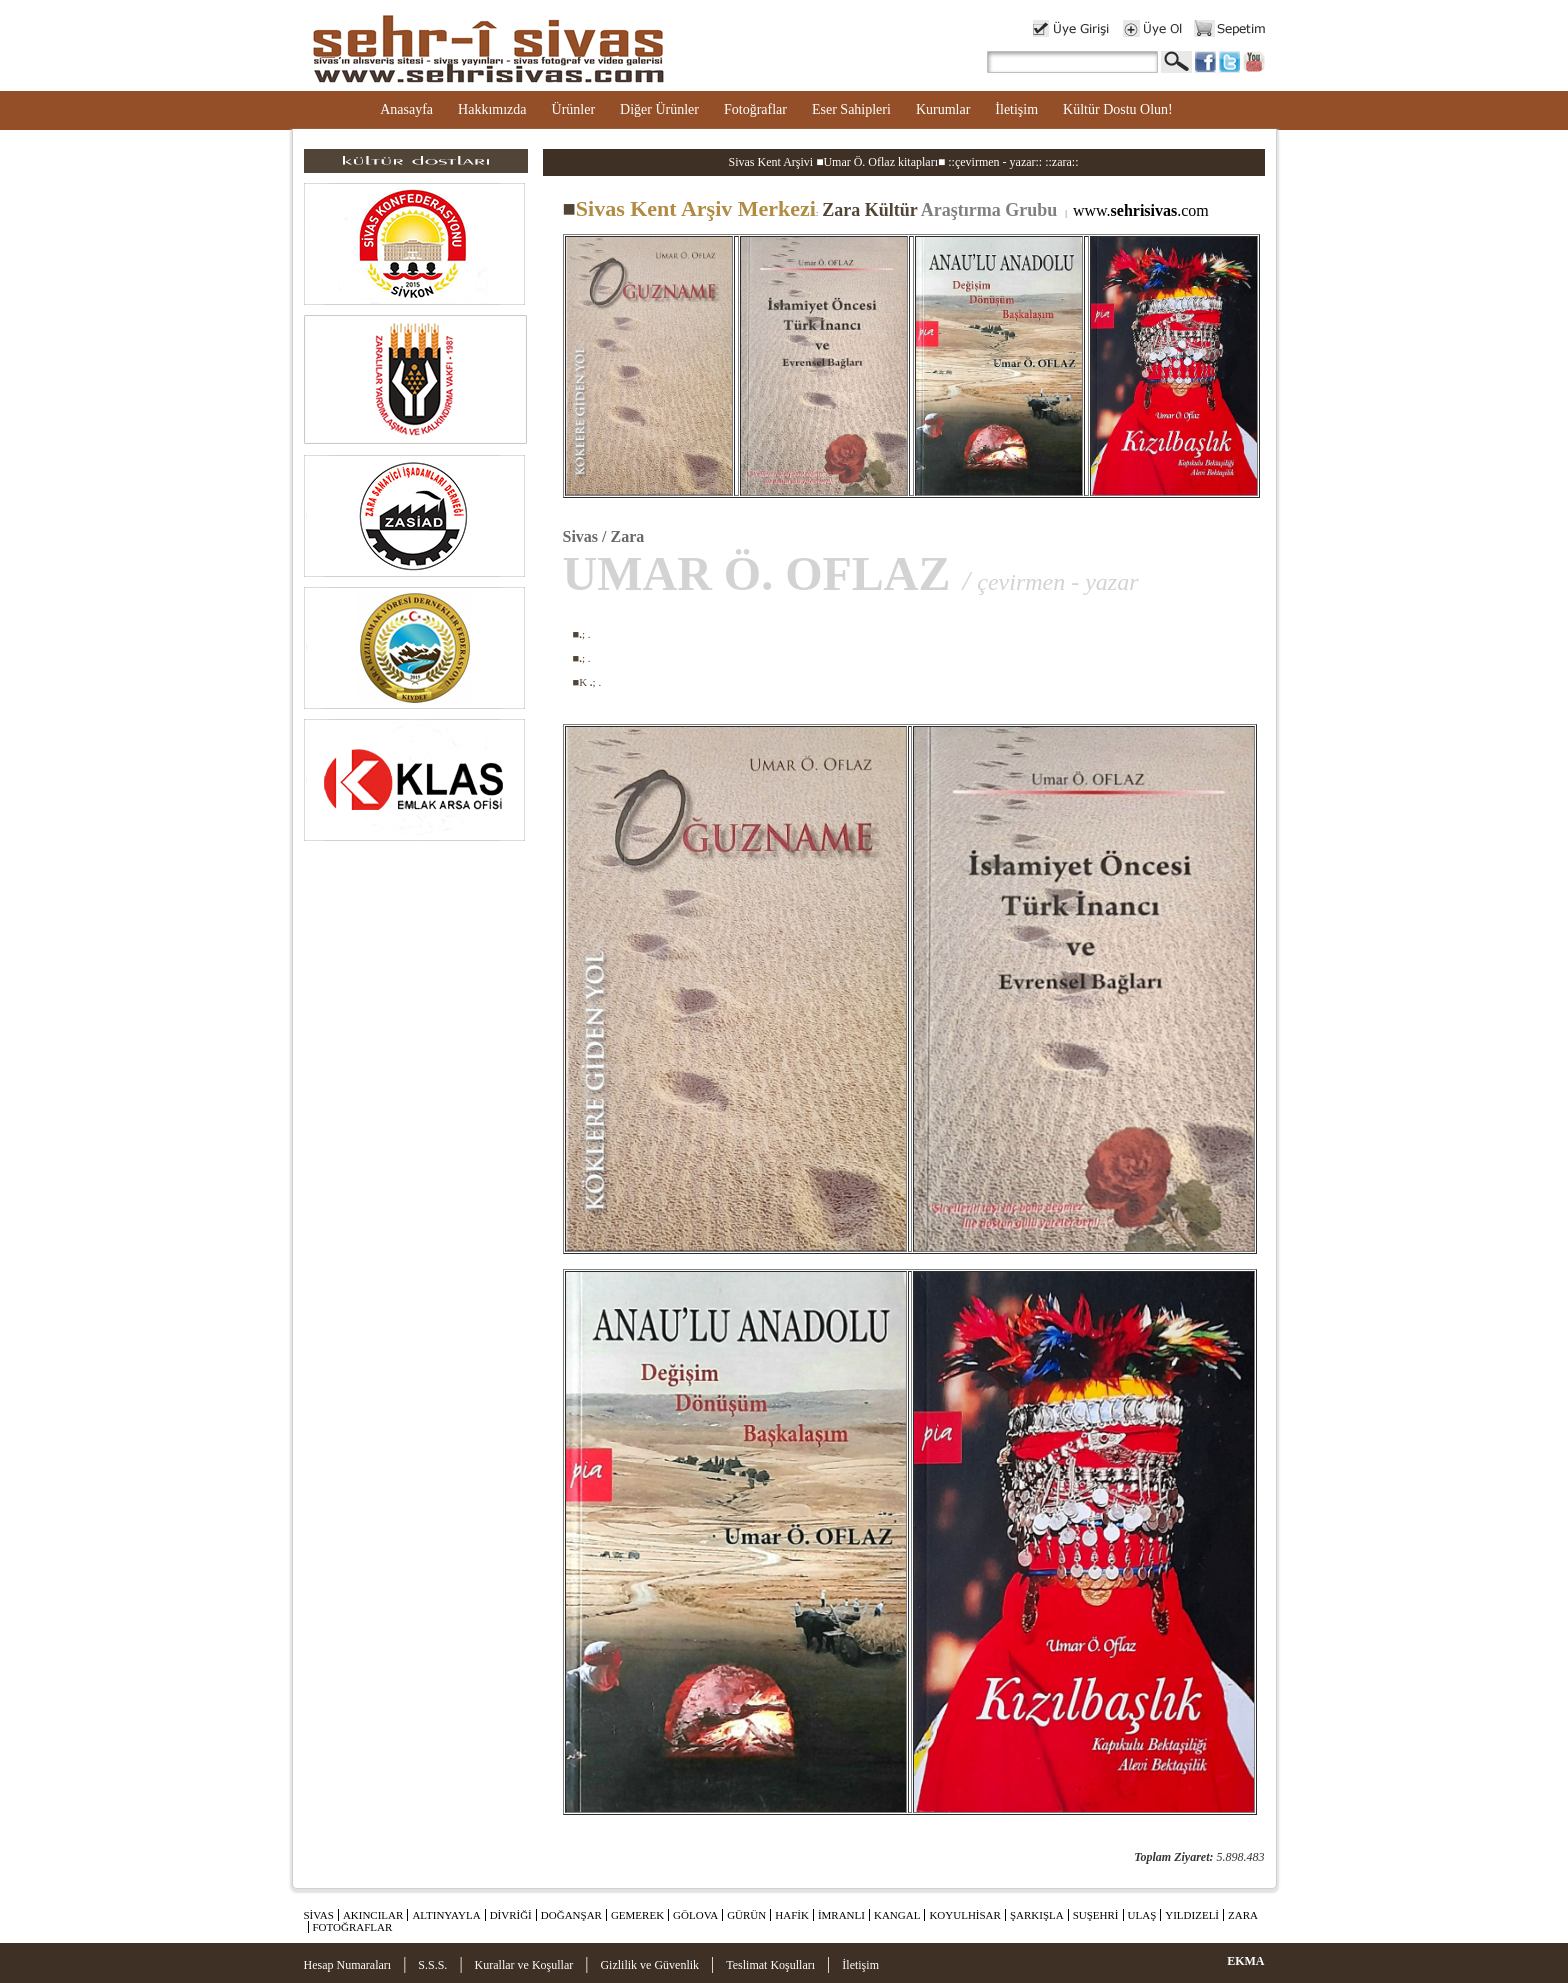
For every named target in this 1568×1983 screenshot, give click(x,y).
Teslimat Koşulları (770, 1965)
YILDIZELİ (1192, 1915)
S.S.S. (432, 1965)
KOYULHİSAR (965, 1915)
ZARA (1243, 1915)
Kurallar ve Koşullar (524, 1965)
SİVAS (319, 1915)
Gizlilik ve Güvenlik (649, 1965)
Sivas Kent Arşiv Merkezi (689, 208)
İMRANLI (841, 1915)
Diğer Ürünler (659, 109)
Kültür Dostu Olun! (1118, 109)
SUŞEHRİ (1096, 1915)
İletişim (1016, 109)
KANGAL (897, 1915)
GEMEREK (637, 1915)
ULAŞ (1142, 1915)
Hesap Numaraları (348, 1965)
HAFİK (792, 1915)
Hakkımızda (492, 109)
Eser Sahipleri (851, 109)
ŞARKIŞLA (1037, 1915)
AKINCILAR (373, 1915)
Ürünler (574, 109)
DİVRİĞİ (511, 1915)
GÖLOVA (695, 1915)
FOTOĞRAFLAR (353, 1927)
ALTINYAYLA (446, 1915)
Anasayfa (406, 109)
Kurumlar (943, 109)
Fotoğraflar (755, 109)
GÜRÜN (746, 1915)
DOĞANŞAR (571, 1915)
